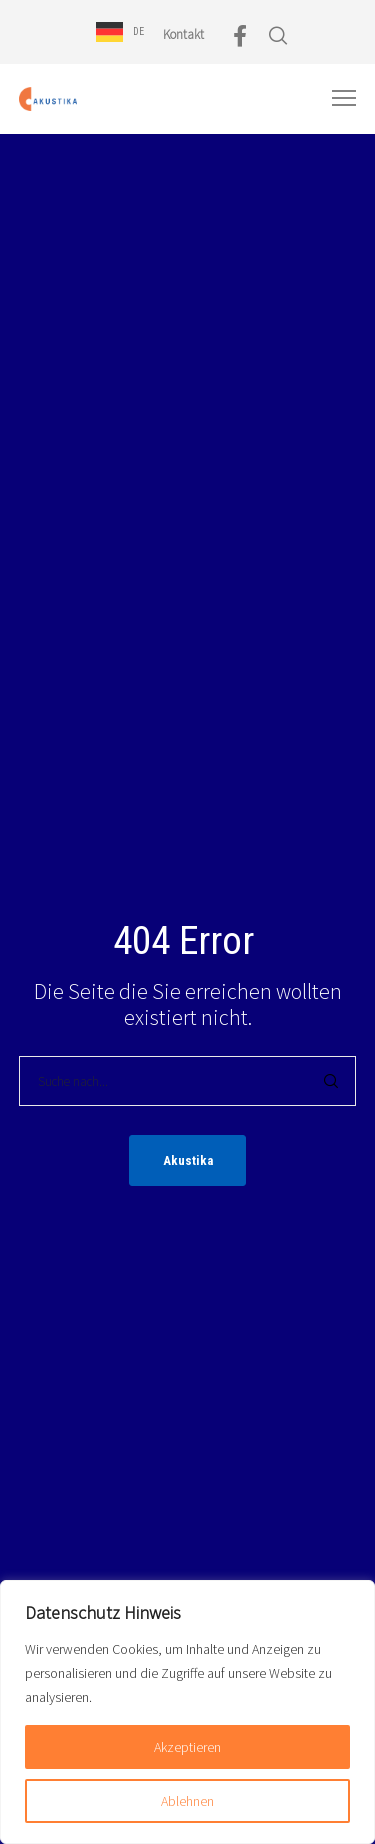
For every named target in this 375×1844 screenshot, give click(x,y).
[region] (187, 1712)
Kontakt (183, 34)
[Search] (331, 1081)
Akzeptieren (187, 1747)
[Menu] (335, 99)
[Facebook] (240, 36)
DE (138, 31)
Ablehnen (187, 1801)
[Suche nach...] (188, 1081)
